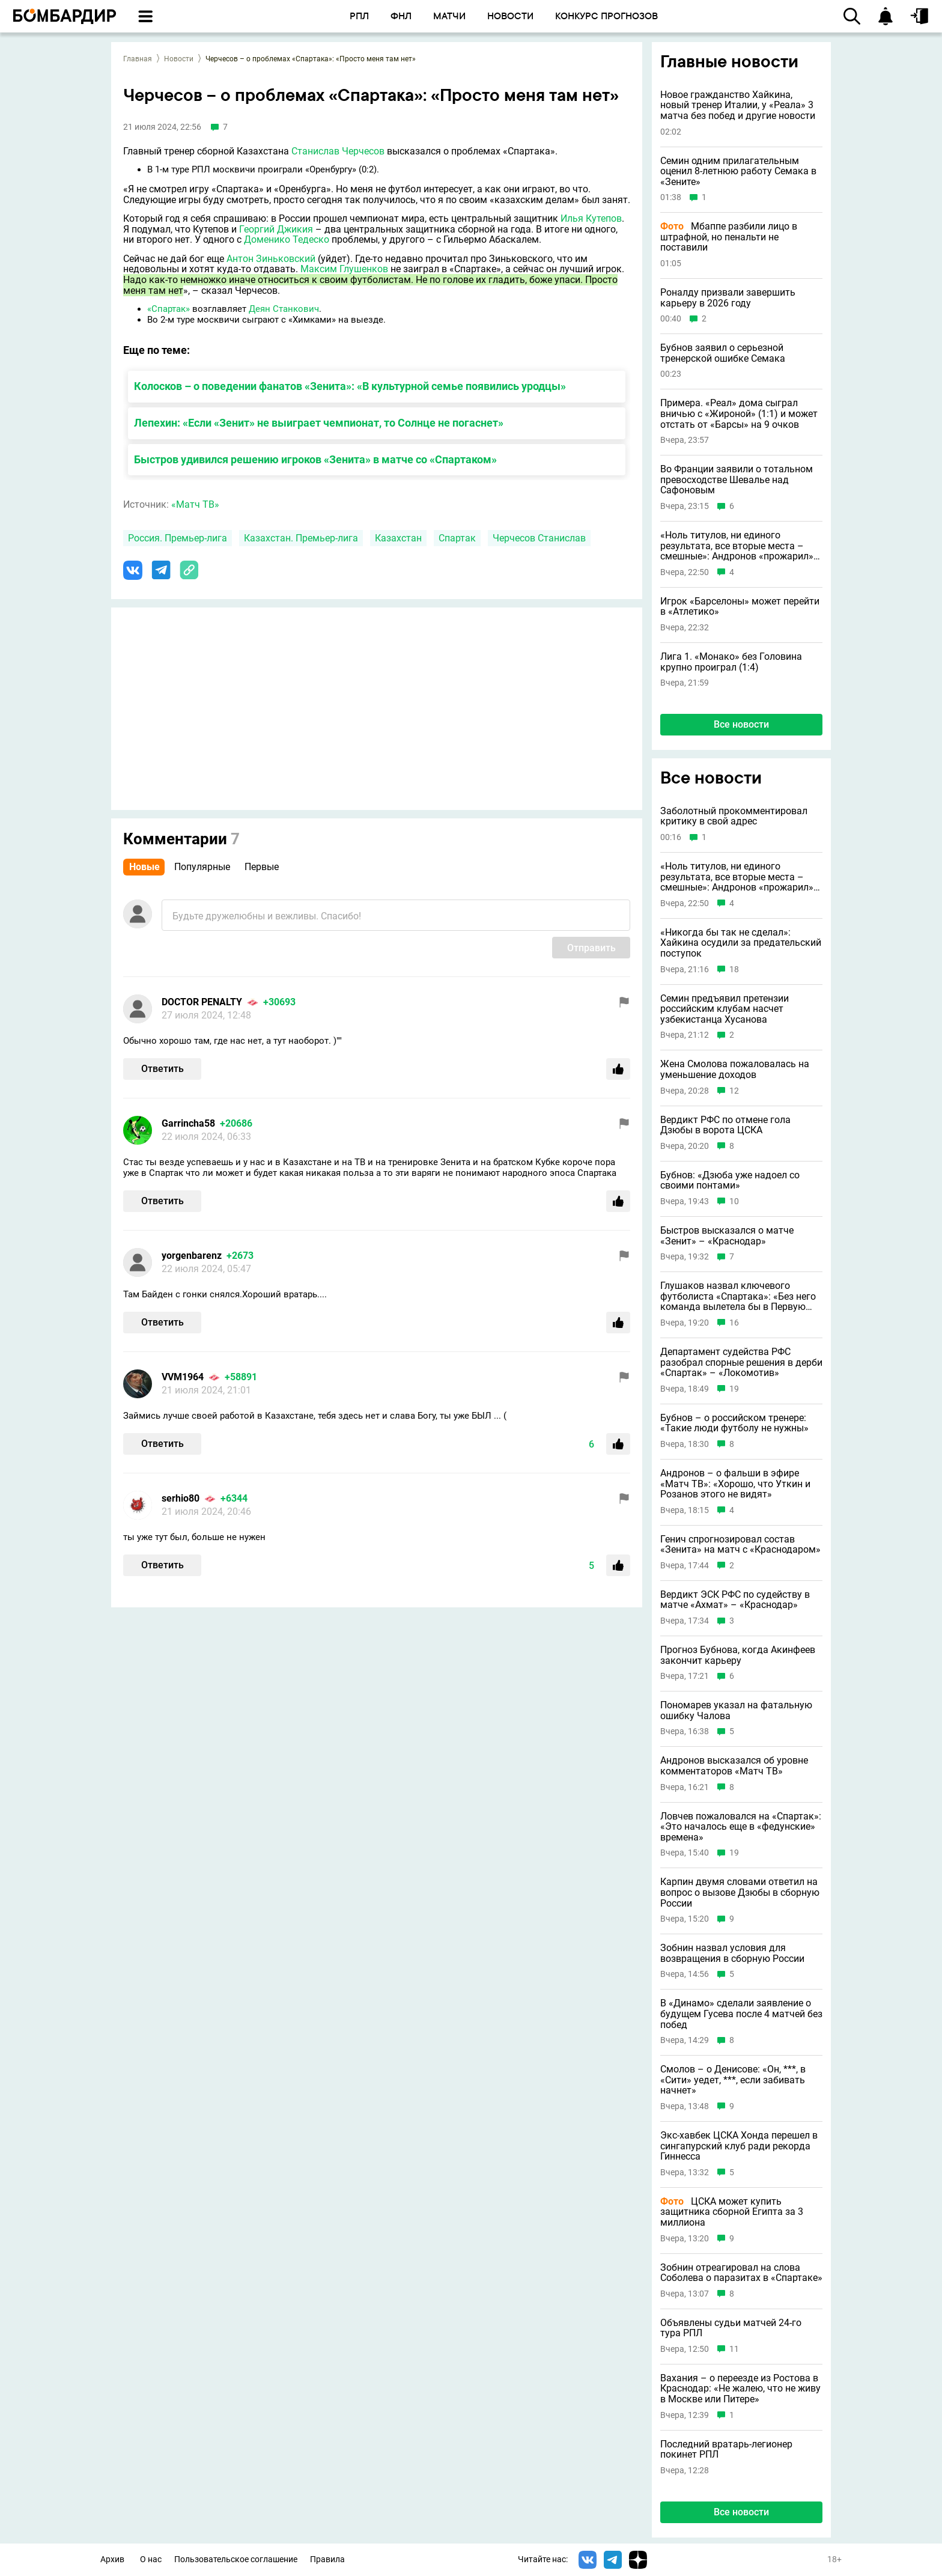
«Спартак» (168, 308)
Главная (137, 59)
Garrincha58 (188, 1123)
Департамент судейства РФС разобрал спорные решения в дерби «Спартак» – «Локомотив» (741, 1362)
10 (734, 1201)
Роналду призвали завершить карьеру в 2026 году (727, 297)
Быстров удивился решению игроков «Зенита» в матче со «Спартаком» (315, 459)
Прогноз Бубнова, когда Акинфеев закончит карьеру (737, 1655)
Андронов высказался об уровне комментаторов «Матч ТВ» (734, 1765)
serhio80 (180, 1498)
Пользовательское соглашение (235, 2559)
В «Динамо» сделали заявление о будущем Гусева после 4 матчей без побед (741, 2014)
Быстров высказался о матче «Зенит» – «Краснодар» (727, 1235)
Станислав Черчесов (337, 151)
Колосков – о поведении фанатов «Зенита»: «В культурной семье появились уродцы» (350, 386)
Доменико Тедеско (286, 239)
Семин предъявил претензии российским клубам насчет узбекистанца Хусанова (724, 1009)
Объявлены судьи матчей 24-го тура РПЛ (730, 2328)
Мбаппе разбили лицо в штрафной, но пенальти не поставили (728, 237)
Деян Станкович (284, 308)
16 (734, 1322)
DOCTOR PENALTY (202, 1002)
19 (734, 1388)
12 (734, 1090)
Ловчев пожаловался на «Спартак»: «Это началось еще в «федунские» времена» (740, 1827)
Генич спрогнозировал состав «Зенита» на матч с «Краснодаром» (740, 1544)
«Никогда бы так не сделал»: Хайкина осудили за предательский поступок (740, 943)
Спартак (457, 538)
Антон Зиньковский (270, 258)
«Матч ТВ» (195, 504)
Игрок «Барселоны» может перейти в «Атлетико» (739, 606)
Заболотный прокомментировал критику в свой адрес (733, 816)
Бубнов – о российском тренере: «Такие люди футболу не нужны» (734, 1423)
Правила (327, 2559)
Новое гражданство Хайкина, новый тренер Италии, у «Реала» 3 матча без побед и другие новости (737, 105)
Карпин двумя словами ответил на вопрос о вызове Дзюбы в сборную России (739, 1892)
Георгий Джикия (276, 229)
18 (734, 969)
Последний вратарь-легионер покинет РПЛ (726, 2449)
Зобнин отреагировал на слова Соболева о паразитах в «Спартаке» (741, 2272)
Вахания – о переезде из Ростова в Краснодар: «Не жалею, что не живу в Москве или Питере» (740, 2389)
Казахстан (398, 538)
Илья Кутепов (591, 218)
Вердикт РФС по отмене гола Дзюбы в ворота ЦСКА (725, 1125)
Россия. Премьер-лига (177, 538)
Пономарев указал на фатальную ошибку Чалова (736, 1710)
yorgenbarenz (192, 1255)
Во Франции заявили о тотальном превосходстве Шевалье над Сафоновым (736, 480)
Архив (112, 2559)
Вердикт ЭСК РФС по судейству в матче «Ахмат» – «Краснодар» (735, 1599)
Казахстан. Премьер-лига (301, 538)
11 (734, 2349)
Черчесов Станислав (539, 538)
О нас (151, 2559)
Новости (178, 59)
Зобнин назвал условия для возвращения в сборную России (732, 1953)
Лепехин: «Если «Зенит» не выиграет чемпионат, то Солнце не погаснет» (318, 422)
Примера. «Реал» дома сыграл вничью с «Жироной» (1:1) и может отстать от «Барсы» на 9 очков (739, 414)
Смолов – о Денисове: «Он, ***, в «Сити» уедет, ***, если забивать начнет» (733, 2080)
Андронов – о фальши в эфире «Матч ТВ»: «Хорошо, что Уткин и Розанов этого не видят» (735, 1484)
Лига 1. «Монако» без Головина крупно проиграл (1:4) (731, 661)
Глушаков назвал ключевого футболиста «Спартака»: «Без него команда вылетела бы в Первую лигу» (738, 1296)
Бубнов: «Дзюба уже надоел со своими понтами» (730, 1180)
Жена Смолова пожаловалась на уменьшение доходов (734, 1069)
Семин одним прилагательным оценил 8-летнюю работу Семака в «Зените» (738, 171)
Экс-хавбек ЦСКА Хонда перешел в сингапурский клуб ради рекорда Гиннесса (739, 2146)
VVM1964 (183, 1377)
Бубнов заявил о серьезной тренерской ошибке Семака (722, 353)
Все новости (741, 724)
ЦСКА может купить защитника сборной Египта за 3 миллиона (731, 2212)
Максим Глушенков (344, 269)
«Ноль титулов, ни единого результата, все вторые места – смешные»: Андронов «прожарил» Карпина (736, 546)
